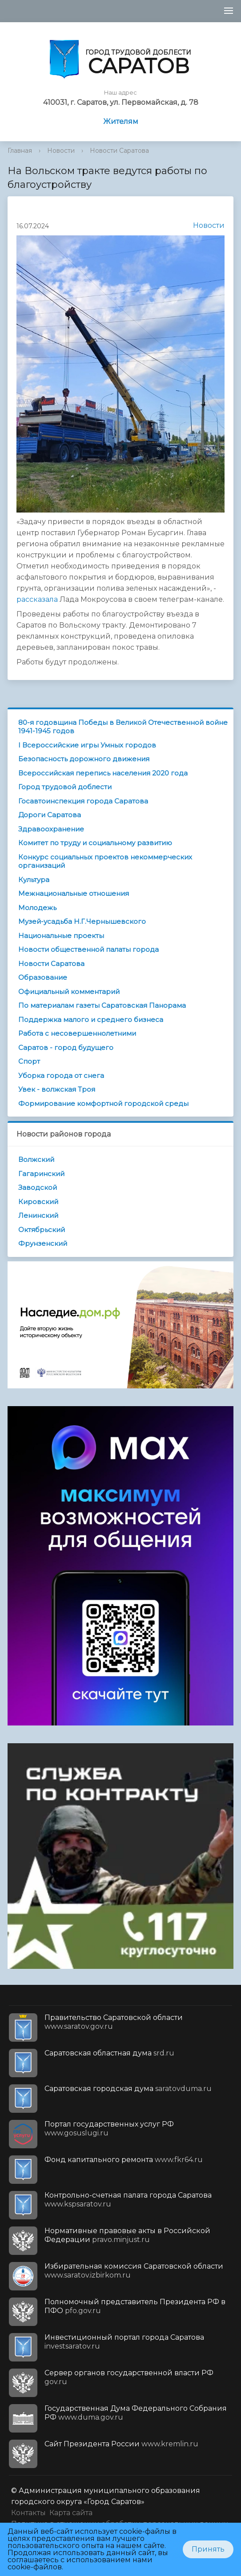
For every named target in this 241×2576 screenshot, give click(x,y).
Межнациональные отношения (73, 893)
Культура (33, 879)
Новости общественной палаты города (88, 949)
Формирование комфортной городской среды (103, 1103)
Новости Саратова (119, 151)
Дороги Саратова (49, 815)
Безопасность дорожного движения (83, 759)
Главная (20, 151)
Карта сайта (70, 2512)
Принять (208, 2549)
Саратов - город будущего (65, 1047)
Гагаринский (41, 1173)
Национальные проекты (61, 935)
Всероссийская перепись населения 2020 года (103, 773)
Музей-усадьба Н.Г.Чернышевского (82, 921)
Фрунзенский (42, 1243)
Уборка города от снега (61, 1075)
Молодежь (37, 907)
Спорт (29, 1061)
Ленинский (38, 1215)
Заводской (37, 1187)
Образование (42, 977)
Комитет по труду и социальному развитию (95, 843)
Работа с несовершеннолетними (77, 1033)
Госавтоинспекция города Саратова (83, 801)
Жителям (120, 121)
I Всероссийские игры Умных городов (87, 745)
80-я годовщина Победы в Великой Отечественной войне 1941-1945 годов (123, 726)
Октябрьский (41, 1229)
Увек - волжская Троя (56, 1089)
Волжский (36, 1159)
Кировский (38, 1201)
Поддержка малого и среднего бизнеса (90, 1019)
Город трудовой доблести (65, 787)
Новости (61, 151)
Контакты (28, 2512)
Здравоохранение (51, 829)
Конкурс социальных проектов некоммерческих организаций (105, 861)
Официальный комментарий (69, 991)
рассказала (37, 599)
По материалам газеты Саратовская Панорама (102, 1005)
